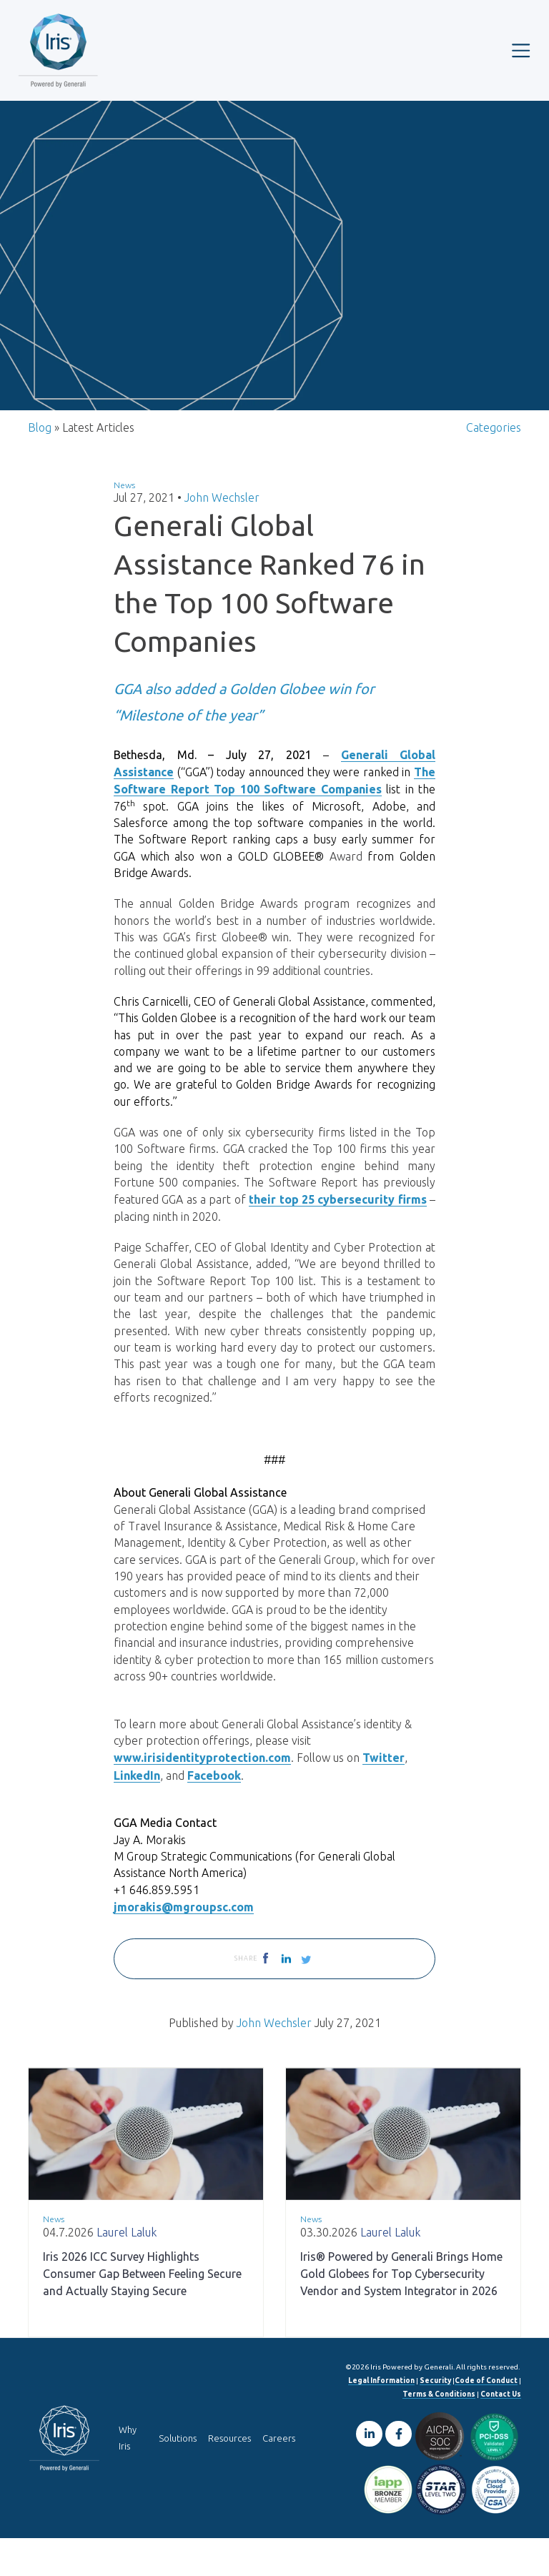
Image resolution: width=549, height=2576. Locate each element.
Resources (229, 2476)
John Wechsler (221, 508)
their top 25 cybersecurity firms (337, 1220)
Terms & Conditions (438, 2432)
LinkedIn (137, 1809)
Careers (278, 2476)
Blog (39, 438)
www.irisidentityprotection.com (202, 1792)
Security (435, 2418)
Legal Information (381, 2418)
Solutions (178, 2476)
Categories (493, 438)
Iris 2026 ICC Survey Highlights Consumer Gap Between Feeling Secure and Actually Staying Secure (142, 2311)
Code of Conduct (486, 2418)
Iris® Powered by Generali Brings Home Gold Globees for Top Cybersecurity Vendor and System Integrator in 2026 (401, 2311)
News (124, 495)
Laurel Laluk (127, 2270)
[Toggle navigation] (521, 50)
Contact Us (500, 2432)
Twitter (383, 1792)
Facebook (214, 1809)
